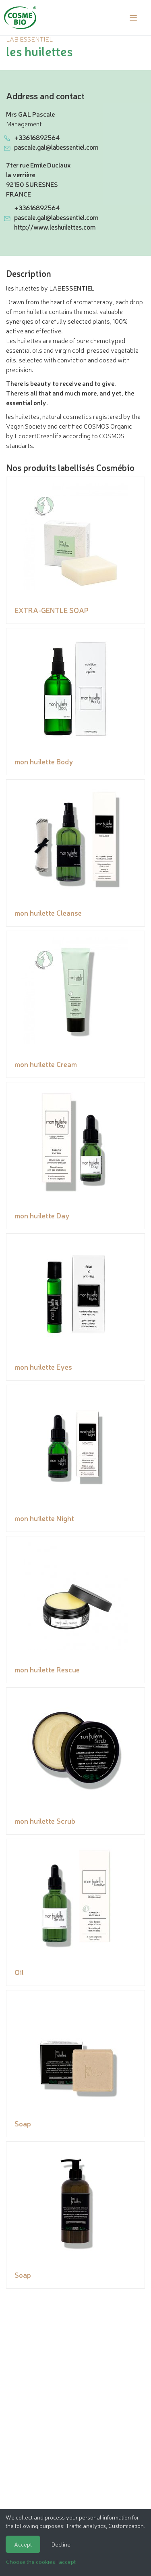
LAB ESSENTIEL (29, 38)
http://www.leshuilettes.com (54, 226)
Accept (23, 2544)
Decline (61, 2544)
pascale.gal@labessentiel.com (56, 146)
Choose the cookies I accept (41, 2561)
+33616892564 (37, 137)
